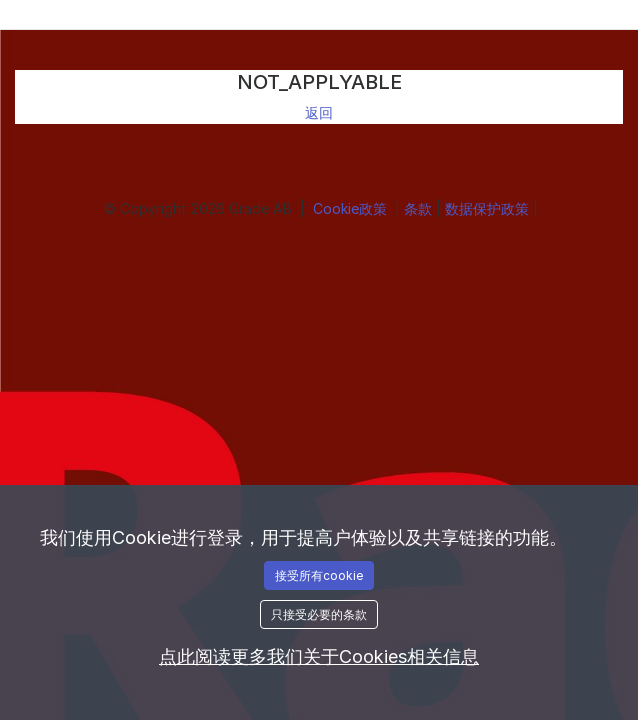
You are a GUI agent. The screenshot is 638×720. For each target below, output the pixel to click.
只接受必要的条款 (319, 614)
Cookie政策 (352, 208)
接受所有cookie (319, 575)
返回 (319, 112)
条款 (420, 208)
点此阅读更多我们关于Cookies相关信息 (319, 656)
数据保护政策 (489, 208)
